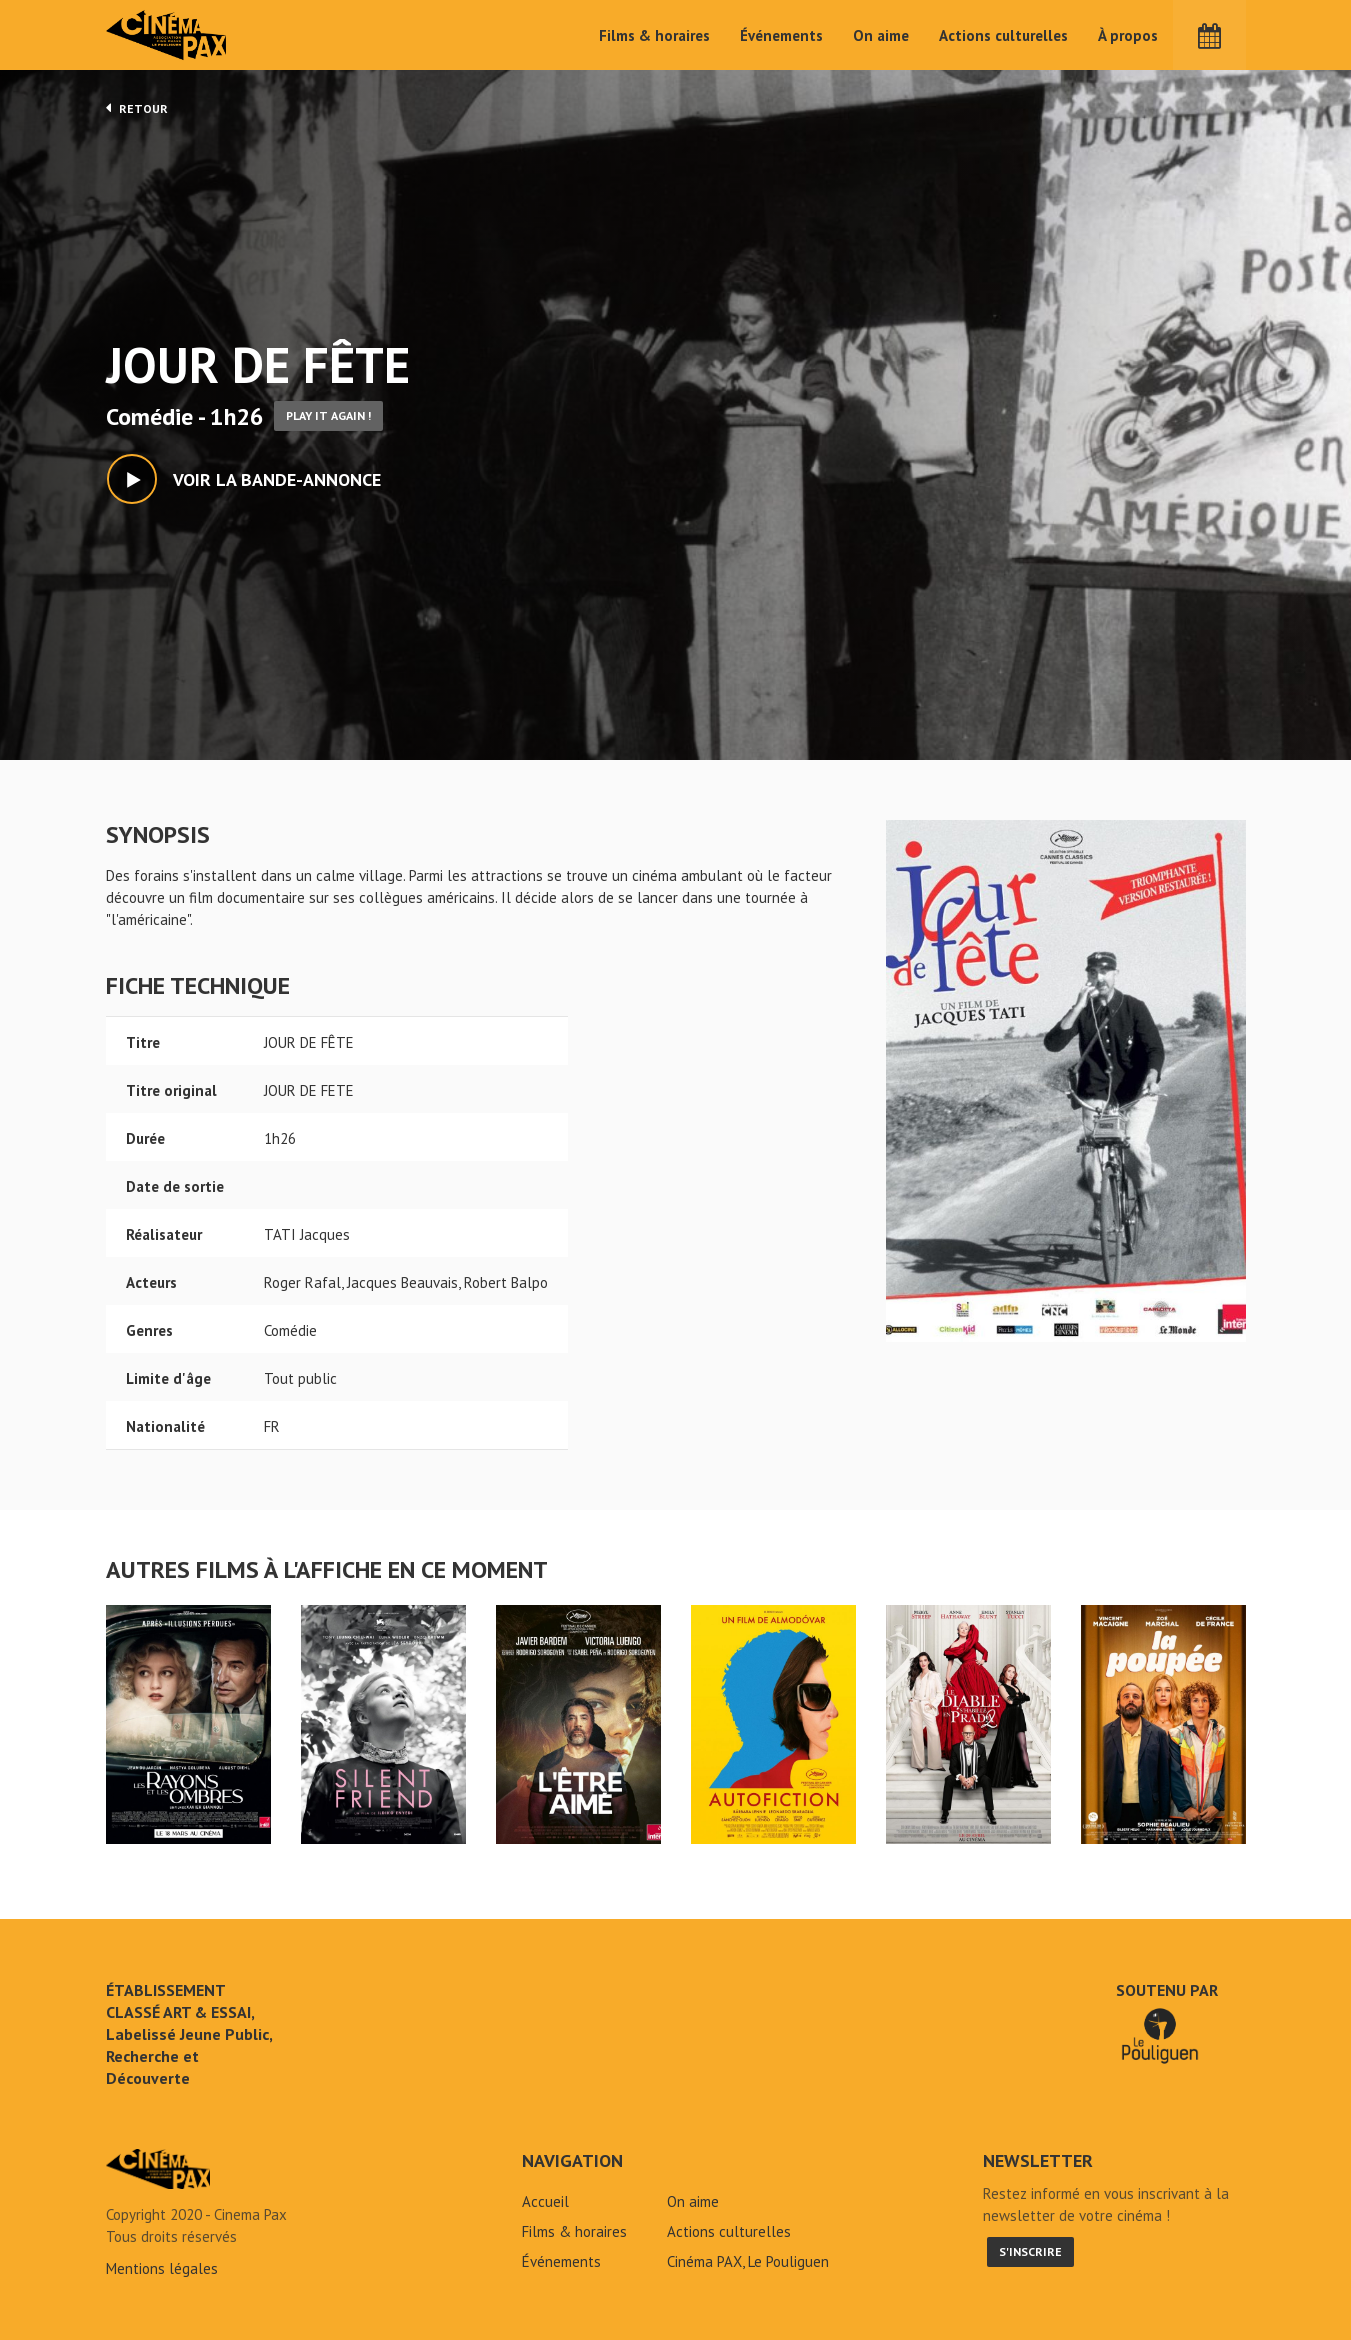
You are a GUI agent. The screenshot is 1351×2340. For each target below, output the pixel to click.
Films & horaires (654, 35)
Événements (781, 35)
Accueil (545, 2201)
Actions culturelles (1003, 35)
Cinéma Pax (167, 35)
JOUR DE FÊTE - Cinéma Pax (158, 2169)
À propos (1128, 35)
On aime (881, 35)
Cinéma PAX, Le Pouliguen (748, 2261)
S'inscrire (1030, 2251)
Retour (137, 108)
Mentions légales (162, 2268)
